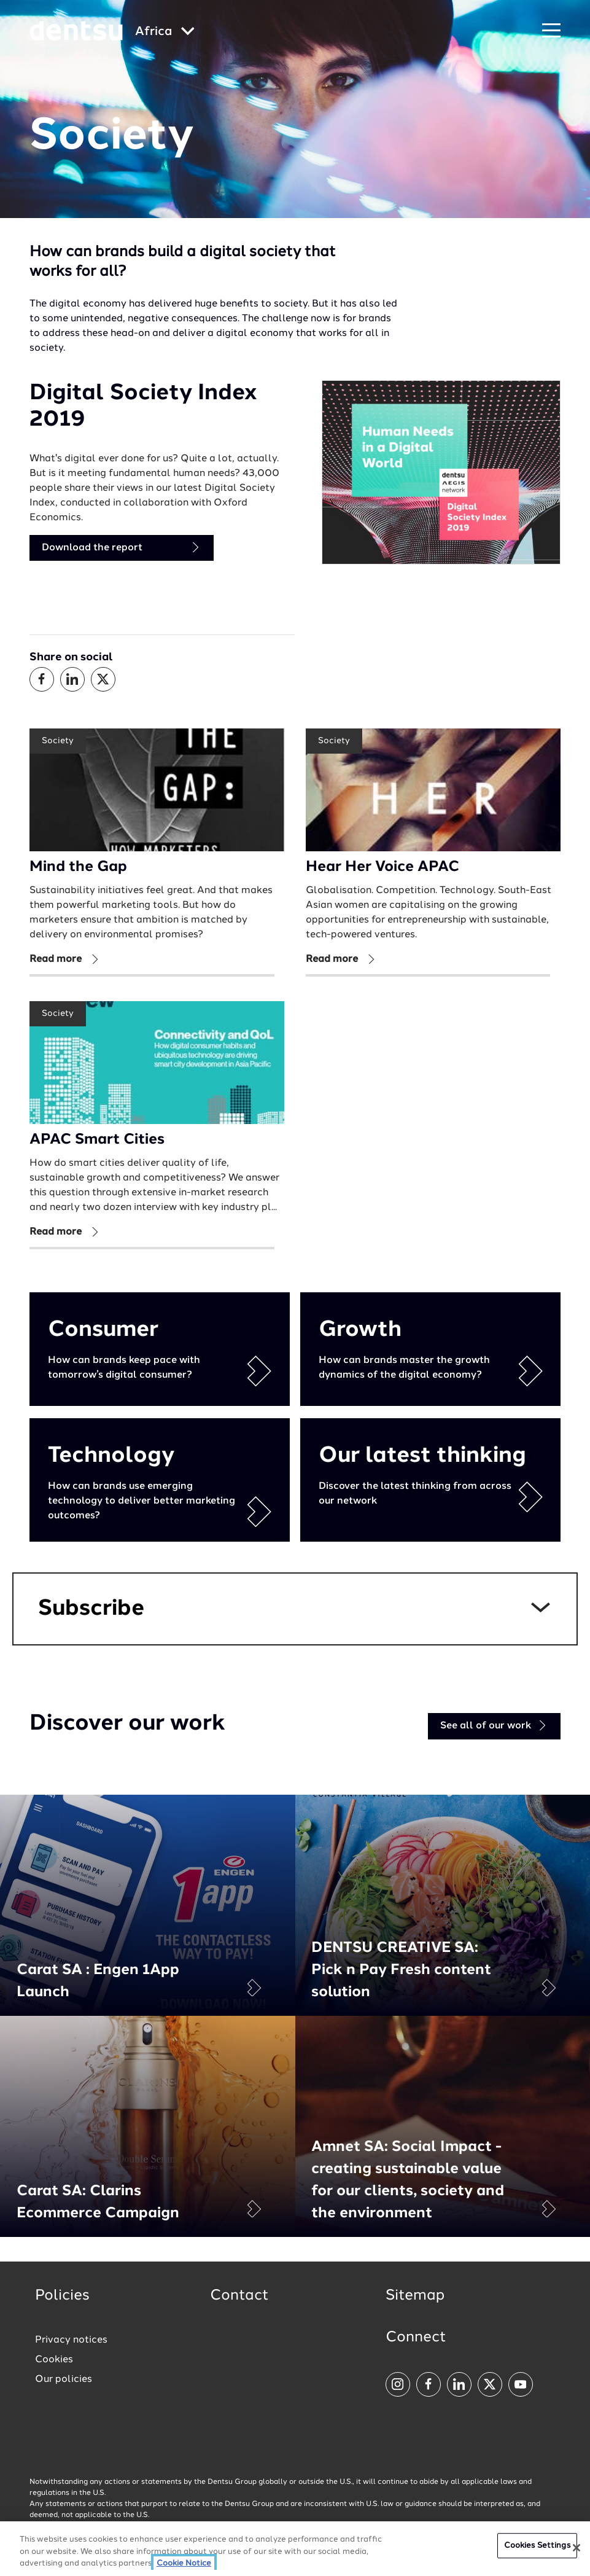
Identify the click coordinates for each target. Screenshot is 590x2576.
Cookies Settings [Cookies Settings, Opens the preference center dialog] (537, 2546)
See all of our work (494, 1725)
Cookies (54, 2360)
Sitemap (415, 2296)
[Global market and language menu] (165, 32)
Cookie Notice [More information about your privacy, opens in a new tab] (184, 2563)
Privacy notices (71, 2340)
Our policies (63, 2379)
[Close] (576, 2547)
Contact (239, 2296)
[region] (295, 2548)
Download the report (121, 547)
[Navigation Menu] (551, 31)
